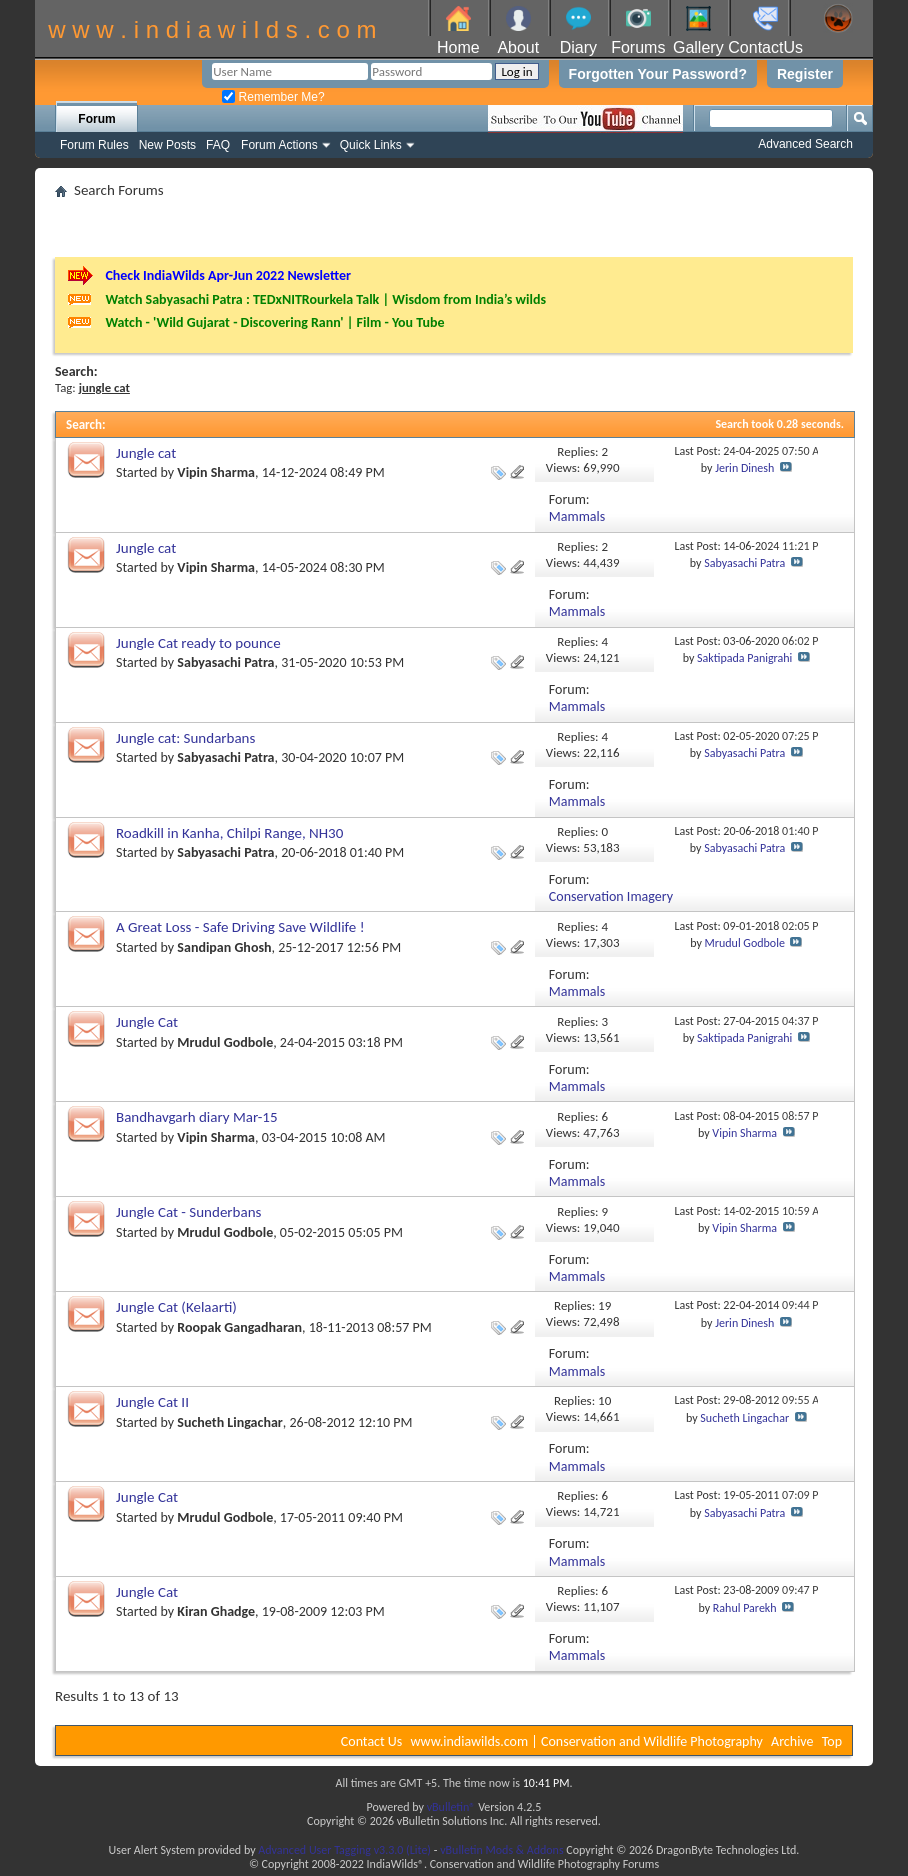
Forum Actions (279, 145)
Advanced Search (805, 144)
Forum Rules (94, 145)
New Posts (167, 145)
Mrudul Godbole (745, 943)
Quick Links (371, 145)
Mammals (577, 516)
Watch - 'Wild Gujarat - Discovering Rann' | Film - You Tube (274, 322)
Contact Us (372, 1741)
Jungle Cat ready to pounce (198, 643)
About (518, 47)
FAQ (218, 145)
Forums (638, 47)
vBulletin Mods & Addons (501, 1850)
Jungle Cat (147, 1022)
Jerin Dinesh (744, 468)
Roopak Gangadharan (239, 1327)
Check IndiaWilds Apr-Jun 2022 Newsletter (228, 275)
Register (805, 74)
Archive (792, 1741)
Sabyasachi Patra (744, 563)
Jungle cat (146, 453)
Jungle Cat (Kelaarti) (176, 1307)
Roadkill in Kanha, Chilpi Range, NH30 (229, 833)
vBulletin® (451, 1807)
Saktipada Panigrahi (744, 658)
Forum (96, 119)
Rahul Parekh (745, 1608)
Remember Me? (273, 97)
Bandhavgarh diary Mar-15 (197, 1117)
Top (832, 1741)
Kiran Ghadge (216, 1611)
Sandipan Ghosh (224, 947)
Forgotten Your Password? (658, 74)
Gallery (698, 47)
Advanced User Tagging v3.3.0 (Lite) (344, 1850)
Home (458, 47)
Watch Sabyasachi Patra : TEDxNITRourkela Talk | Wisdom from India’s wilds (325, 299)
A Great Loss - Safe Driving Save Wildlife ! (240, 927)
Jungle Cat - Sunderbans (188, 1212)
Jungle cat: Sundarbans (185, 738)
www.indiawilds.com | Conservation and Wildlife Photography (587, 1741)
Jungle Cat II (152, 1402)
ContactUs (765, 47)
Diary (578, 47)
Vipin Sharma (216, 472)
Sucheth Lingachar (229, 1422)
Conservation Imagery (611, 896)
